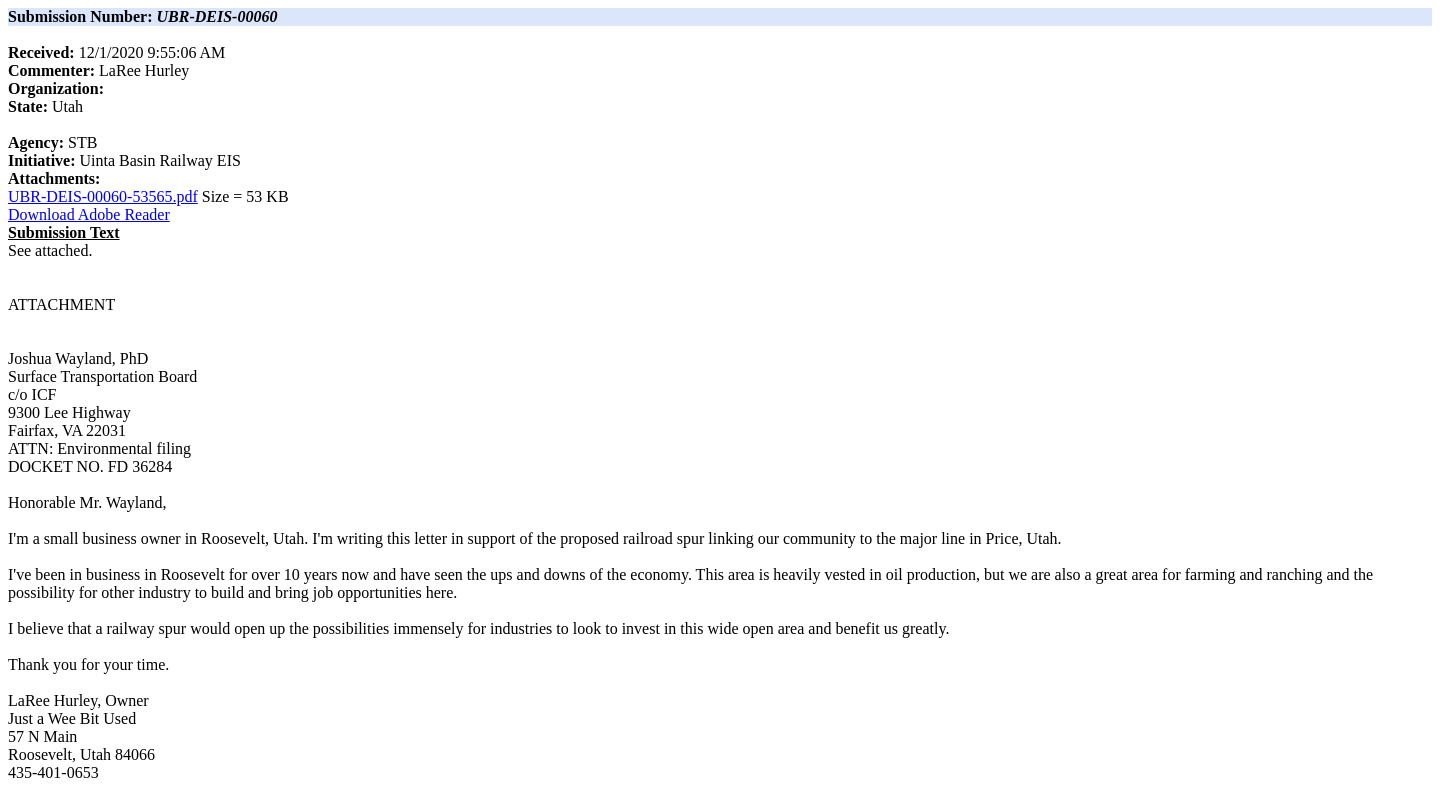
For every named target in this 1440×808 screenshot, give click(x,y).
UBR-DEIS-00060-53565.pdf (103, 196)
